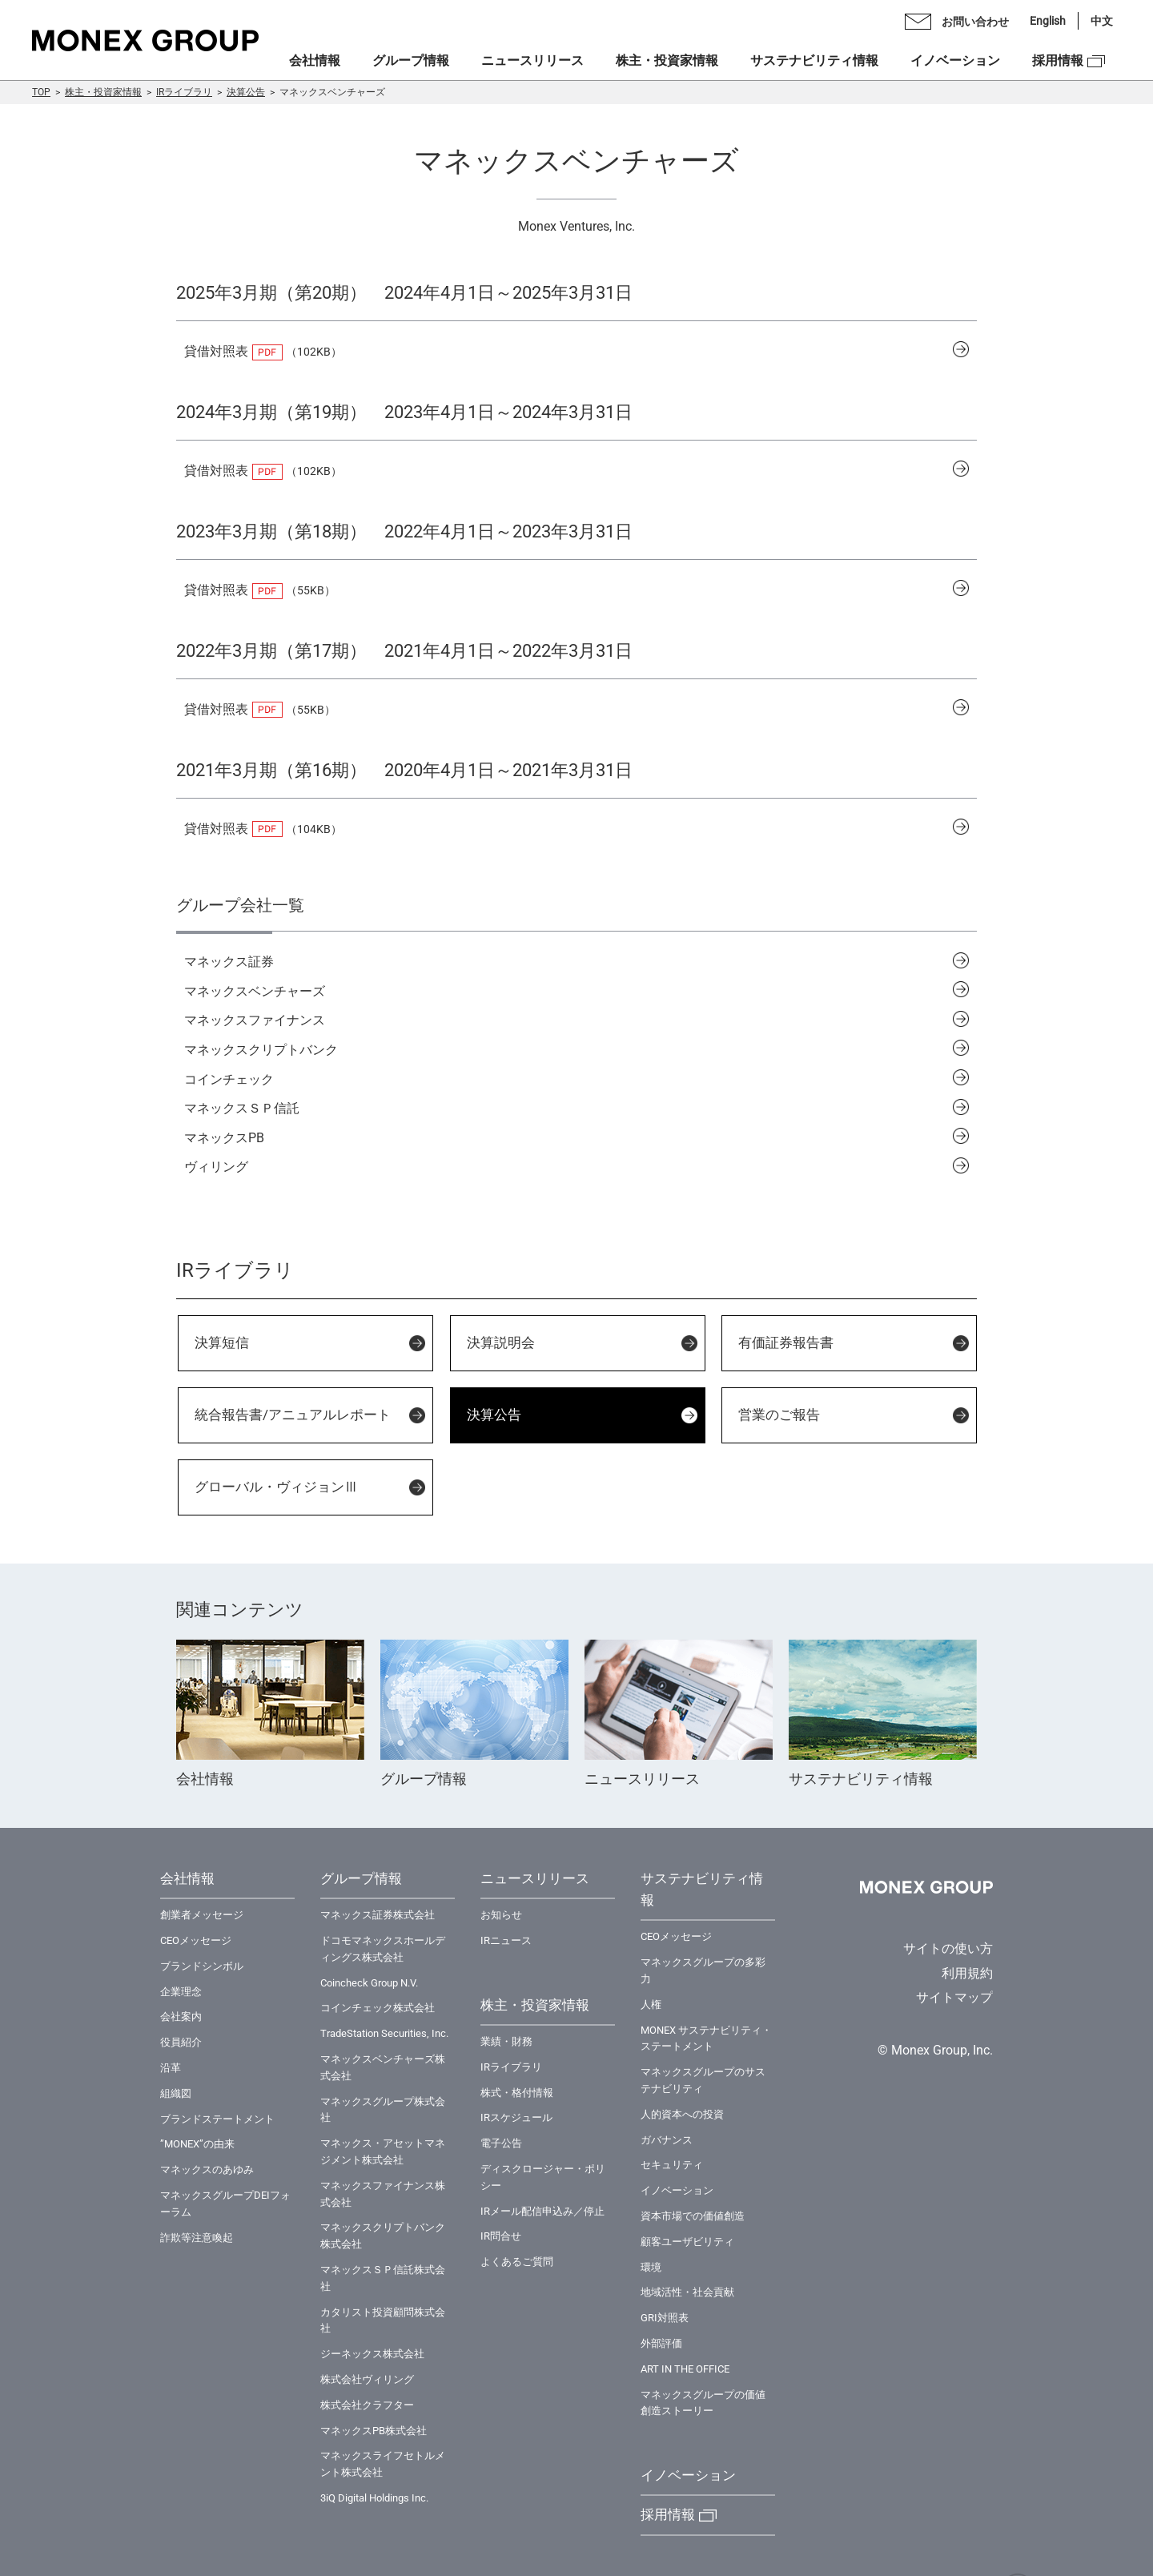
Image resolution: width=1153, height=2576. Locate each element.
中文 (1102, 20)
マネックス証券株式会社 (377, 1915)
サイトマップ (954, 1997)
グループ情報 (410, 60)
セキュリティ (672, 2165)
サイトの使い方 (948, 1948)
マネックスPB (224, 1137)
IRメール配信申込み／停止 (542, 2211)
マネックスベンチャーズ (254, 991)
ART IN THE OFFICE (685, 2369)
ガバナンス (667, 2140)
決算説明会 (501, 1342)
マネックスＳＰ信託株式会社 (382, 2278)
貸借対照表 (216, 351)
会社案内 (181, 2016)
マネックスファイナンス (254, 1020)
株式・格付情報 (516, 2093)
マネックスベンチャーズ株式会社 (382, 2067)
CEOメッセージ (195, 1940)
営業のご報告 (779, 1415)
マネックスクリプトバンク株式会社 (382, 2235)
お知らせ (501, 1915)
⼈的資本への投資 (682, 2114)
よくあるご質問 (516, 2262)
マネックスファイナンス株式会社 (382, 2194)
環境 (651, 2267)
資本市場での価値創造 (693, 2216)
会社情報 (314, 60)
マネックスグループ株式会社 (382, 2109)
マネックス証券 (229, 961)
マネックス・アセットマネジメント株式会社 (382, 2151)
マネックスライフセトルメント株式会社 (382, 2463)
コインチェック (229, 1079)
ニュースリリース (532, 60)
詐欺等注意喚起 (196, 2238)
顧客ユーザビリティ (687, 2242)
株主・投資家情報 (103, 92)
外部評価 (661, 2343)
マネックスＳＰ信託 (241, 1108)
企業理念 (181, 1992)
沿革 (170, 2068)
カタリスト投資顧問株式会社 (382, 2320)
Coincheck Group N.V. (369, 1983)
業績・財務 (506, 2041)
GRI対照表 (665, 2318)
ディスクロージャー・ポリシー (542, 2177)
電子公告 (501, 2143)
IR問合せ (500, 2236)
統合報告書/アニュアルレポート (293, 1415)
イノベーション (955, 60)
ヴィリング (216, 1166)
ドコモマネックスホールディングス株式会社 (382, 1948)
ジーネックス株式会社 (372, 2354)
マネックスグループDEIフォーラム (225, 2203)
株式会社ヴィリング (367, 2379)
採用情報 (1057, 60)
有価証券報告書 (786, 1342)
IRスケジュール (516, 2117)
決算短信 (222, 1342)
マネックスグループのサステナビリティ (703, 2080)
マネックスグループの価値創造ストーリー (703, 2403)
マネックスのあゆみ (207, 2169)
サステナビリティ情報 (814, 60)
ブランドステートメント (217, 2119)
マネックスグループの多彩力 (703, 1970)
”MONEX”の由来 (197, 2144)
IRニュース (506, 1940)
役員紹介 (181, 2042)
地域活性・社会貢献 (687, 2292)
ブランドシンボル (201, 1966)
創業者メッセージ (201, 1915)
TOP (41, 92)
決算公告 (246, 92)
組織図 (175, 2093)
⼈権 (651, 2004)
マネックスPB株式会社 (373, 2431)
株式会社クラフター (367, 2405)
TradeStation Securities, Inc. (384, 2033)
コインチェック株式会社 (377, 2008)
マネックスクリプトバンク (261, 1049)
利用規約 (967, 1973)
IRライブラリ (184, 92)
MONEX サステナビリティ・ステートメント (706, 2038)
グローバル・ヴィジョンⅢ (276, 1487)
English (1048, 20)
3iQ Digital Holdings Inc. (374, 2498)
